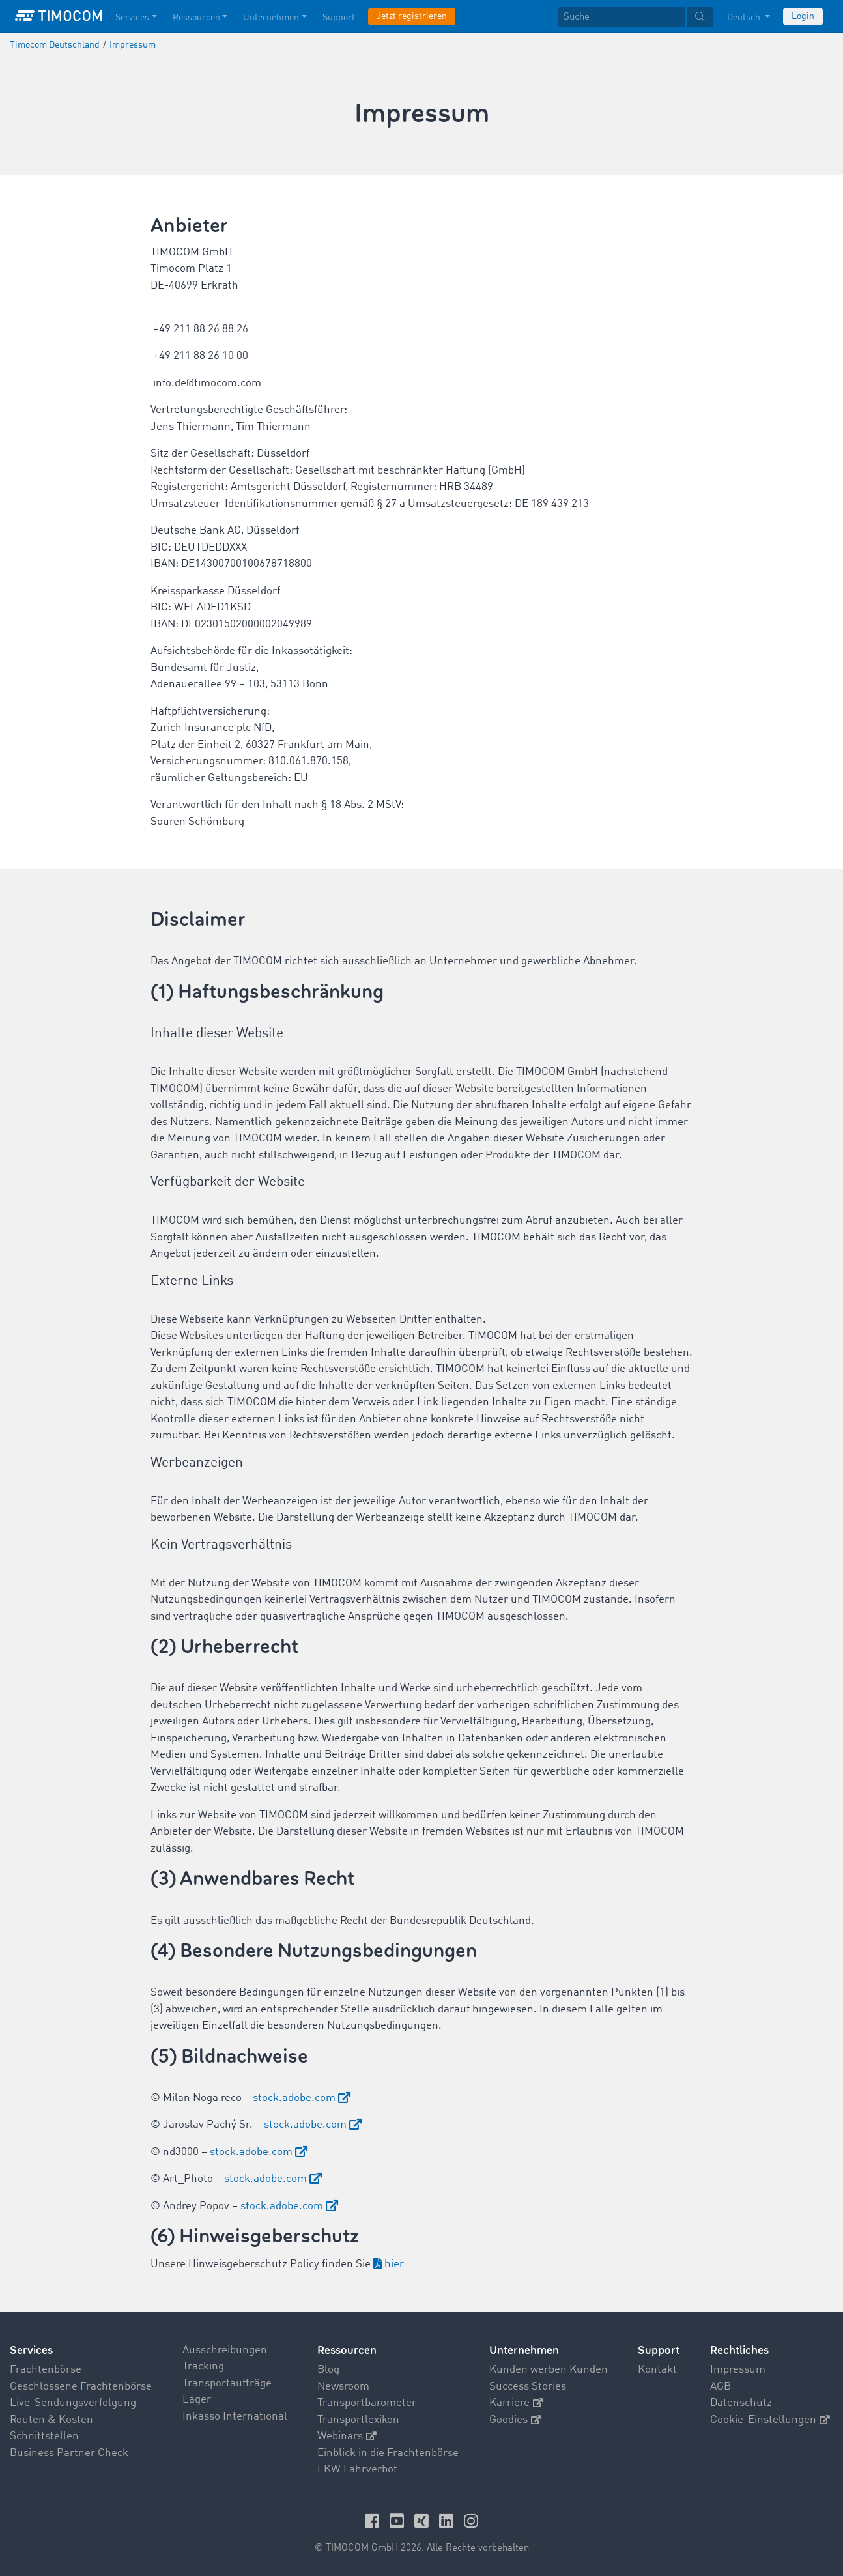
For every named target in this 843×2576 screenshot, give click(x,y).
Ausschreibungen (224, 2350)
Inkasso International (234, 2416)
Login (803, 16)
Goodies (515, 2420)
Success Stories (527, 2386)
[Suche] (622, 17)
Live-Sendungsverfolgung (73, 2403)
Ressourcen (347, 2350)
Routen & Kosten (51, 2420)
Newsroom (343, 2386)
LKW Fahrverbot (357, 2469)
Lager (196, 2399)
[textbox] (636, 17)
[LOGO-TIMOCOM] (58, 16)
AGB (720, 2386)
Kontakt (657, 2369)
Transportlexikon (358, 2420)
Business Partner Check (69, 2453)
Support (658, 2350)
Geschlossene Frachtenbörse (81, 2386)
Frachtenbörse (45, 2369)
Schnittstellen (44, 2436)
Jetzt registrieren (412, 16)
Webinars (347, 2436)
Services (31, 2350)
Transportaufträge (227, 2383)
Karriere (516, 2403)
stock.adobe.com (294, 2098)
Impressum (737, 2369)
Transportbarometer (366, 2403)
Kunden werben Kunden (548, 2369)
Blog (328, 2369)
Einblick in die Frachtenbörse (388, 2453)
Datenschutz (741, 2403)
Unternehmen (524, 2350)
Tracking (203, 2366)
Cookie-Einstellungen (770, 2420)
